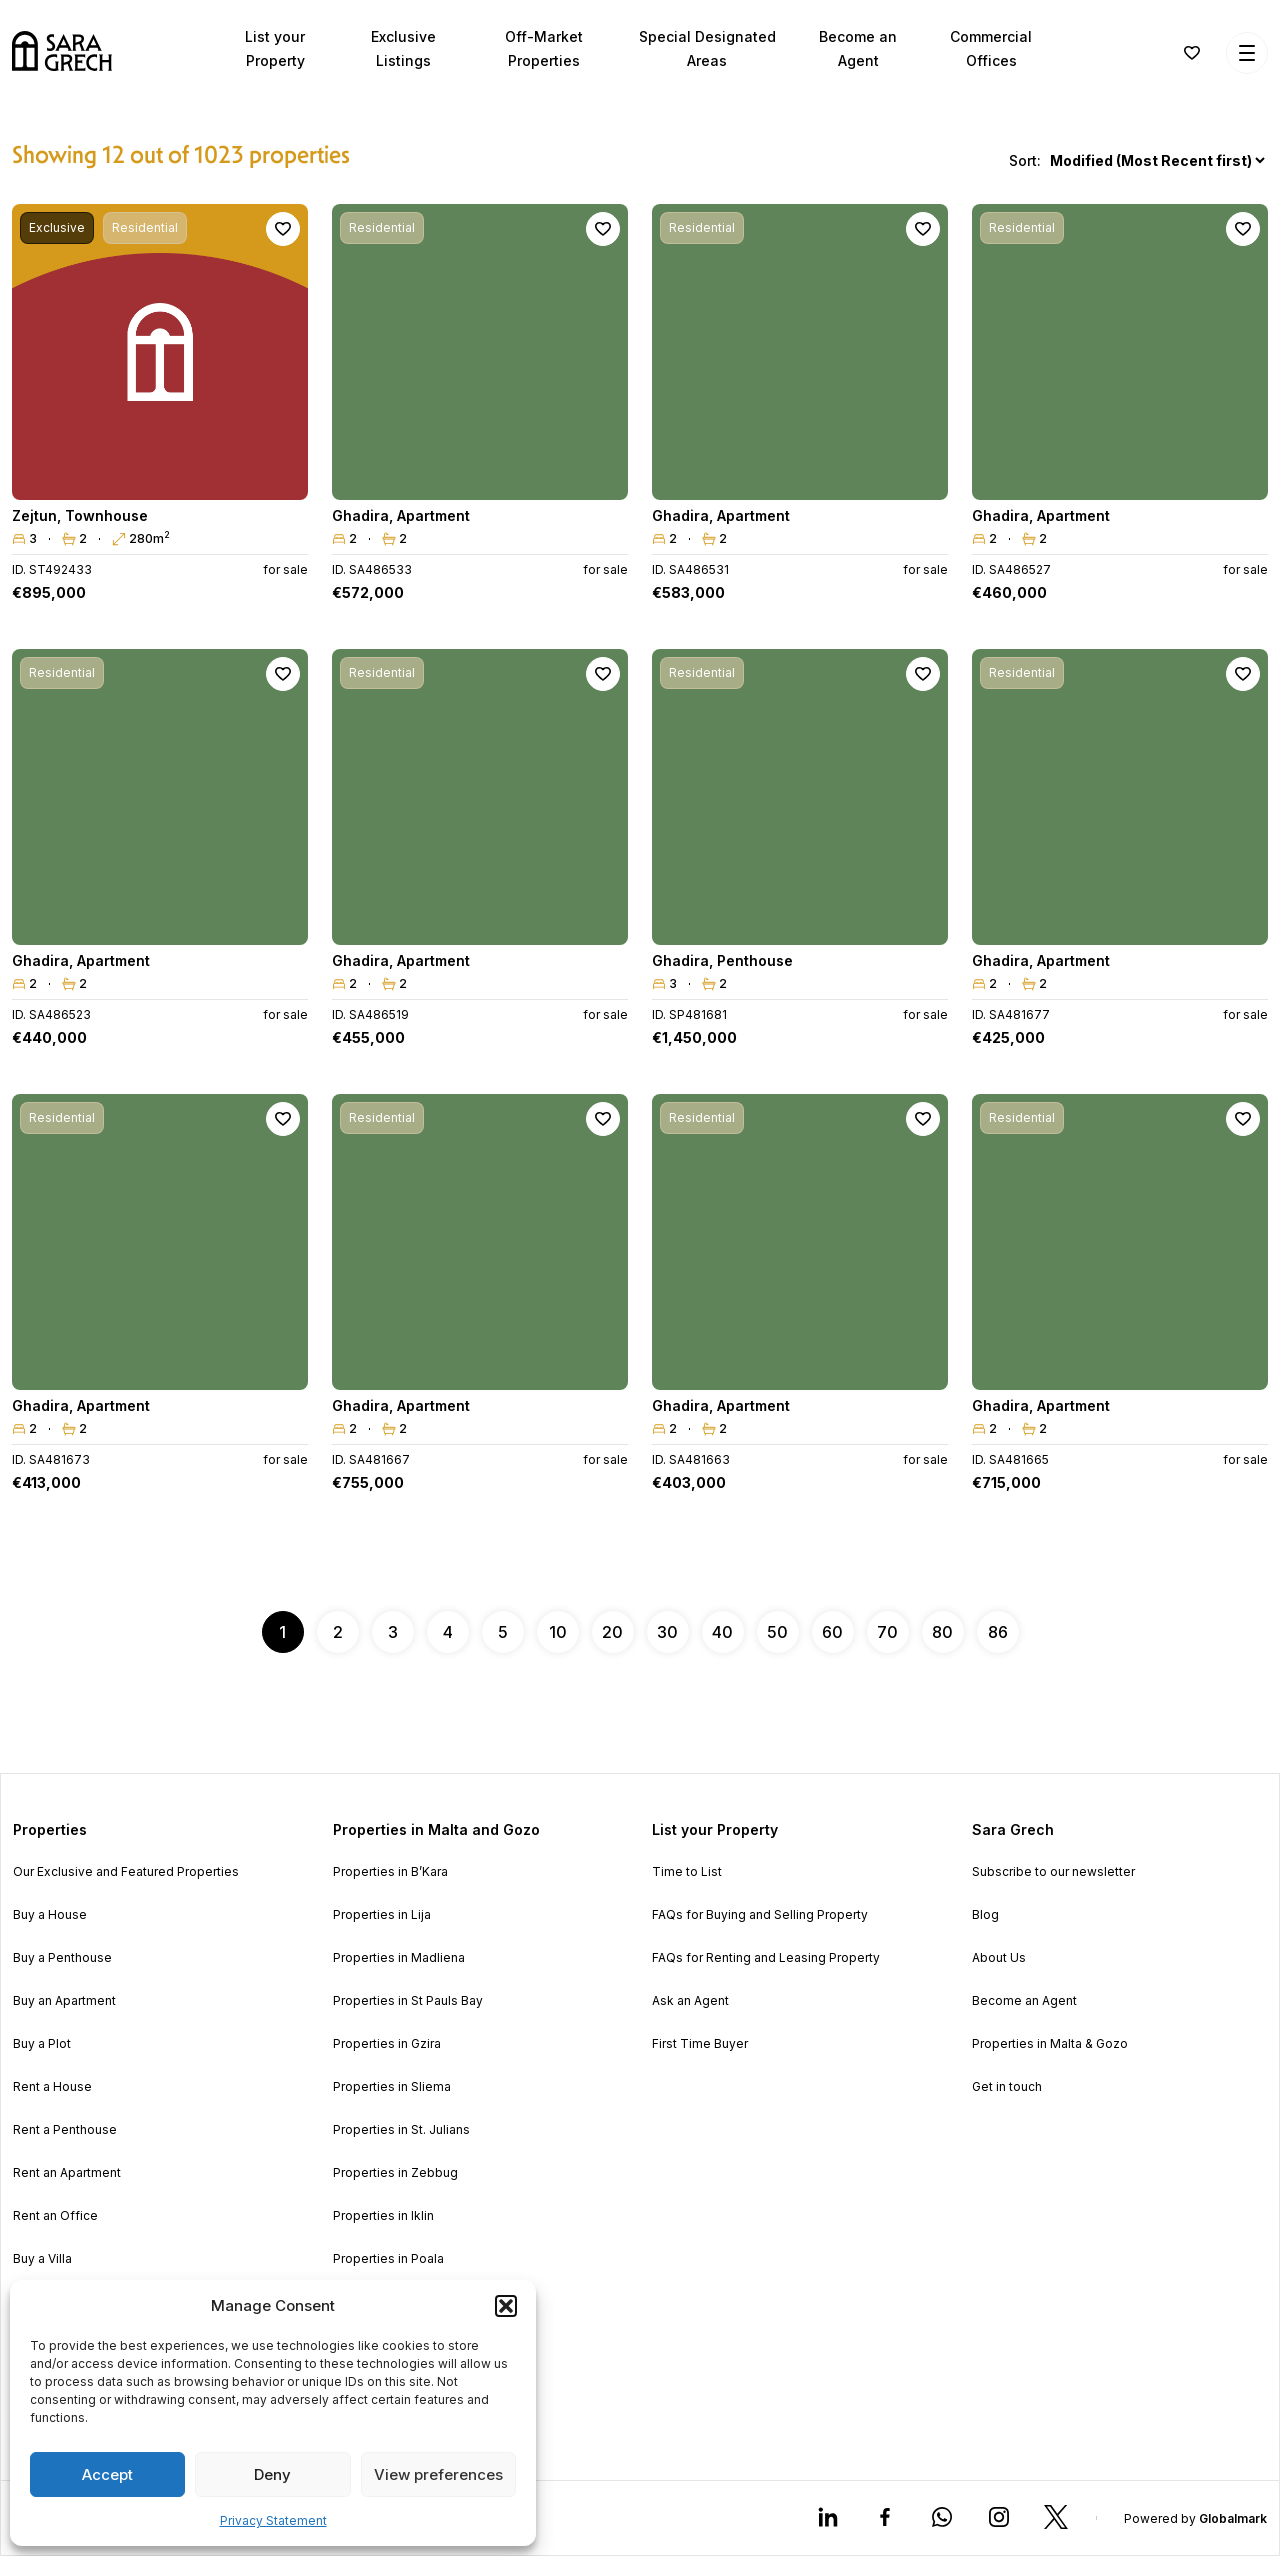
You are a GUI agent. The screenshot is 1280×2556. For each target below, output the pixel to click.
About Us (999, 1958)
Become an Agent (1024, 2001)
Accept (107, 2474)
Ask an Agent (690, 2001)
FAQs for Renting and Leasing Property (766, 1958)
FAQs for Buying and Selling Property (760, 1915)
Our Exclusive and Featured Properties (126, 1872)
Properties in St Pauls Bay (408, 2001)
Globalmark (1233, 2518)
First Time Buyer (700, 2044)
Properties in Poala (388, 2259)
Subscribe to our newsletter (1053, 1872)
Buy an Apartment (64, 2001)
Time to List (687, 1872)
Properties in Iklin (383, 2216)
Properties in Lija (382, 1915)
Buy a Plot (42, 2044)
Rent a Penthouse (65, 2130)
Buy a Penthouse (62, 1958)
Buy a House (50, 1915)
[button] (506, 2306)
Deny (272, 2474)
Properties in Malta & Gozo (1050, 2044)
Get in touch (1007, 2087)
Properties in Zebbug (395, 2173)
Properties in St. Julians (401, 2130)
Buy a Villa (42, 2259)
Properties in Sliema (392, 2087)
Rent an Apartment (67, 2173)
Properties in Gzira (387, 2044)
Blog (985, 1915)
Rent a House (52, 2087)
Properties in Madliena (399, 1958)
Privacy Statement (273, 2520)
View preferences (438, 2474)
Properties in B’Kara (390, 1872)
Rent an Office (55, 2216)
